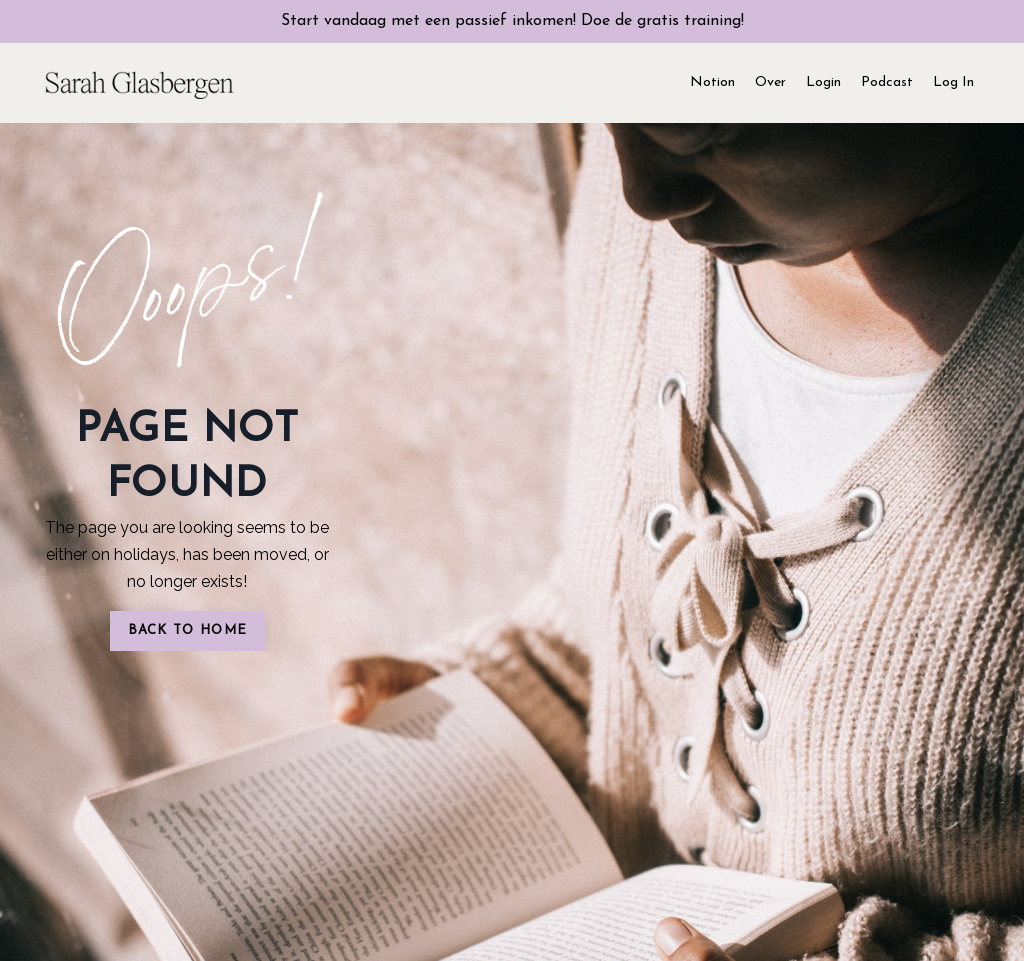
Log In (953, 82)
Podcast (887, 82)
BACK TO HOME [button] (188, 630)
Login (823, 82)
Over (770, 82)
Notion (712, 82)
